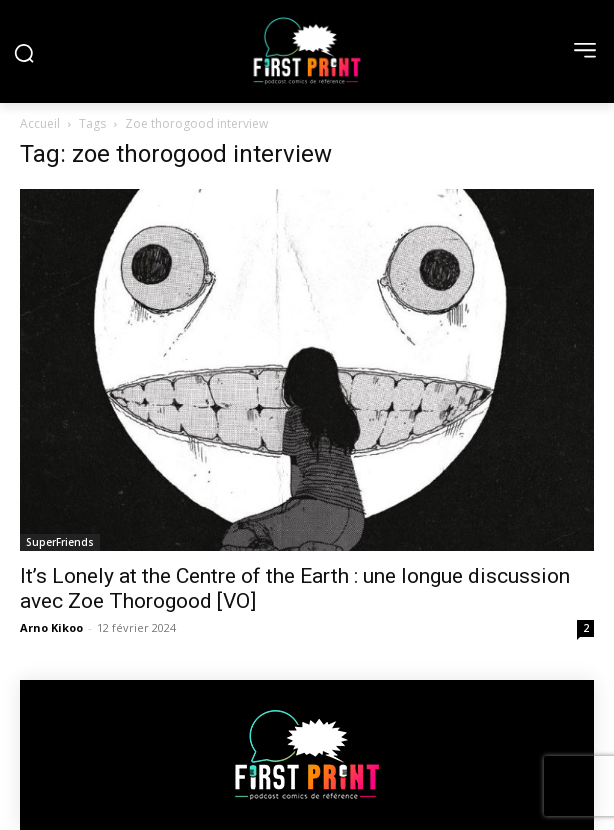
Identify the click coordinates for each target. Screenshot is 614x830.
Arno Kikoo (51, 627)
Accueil (40, 123)
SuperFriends (60, 542)
